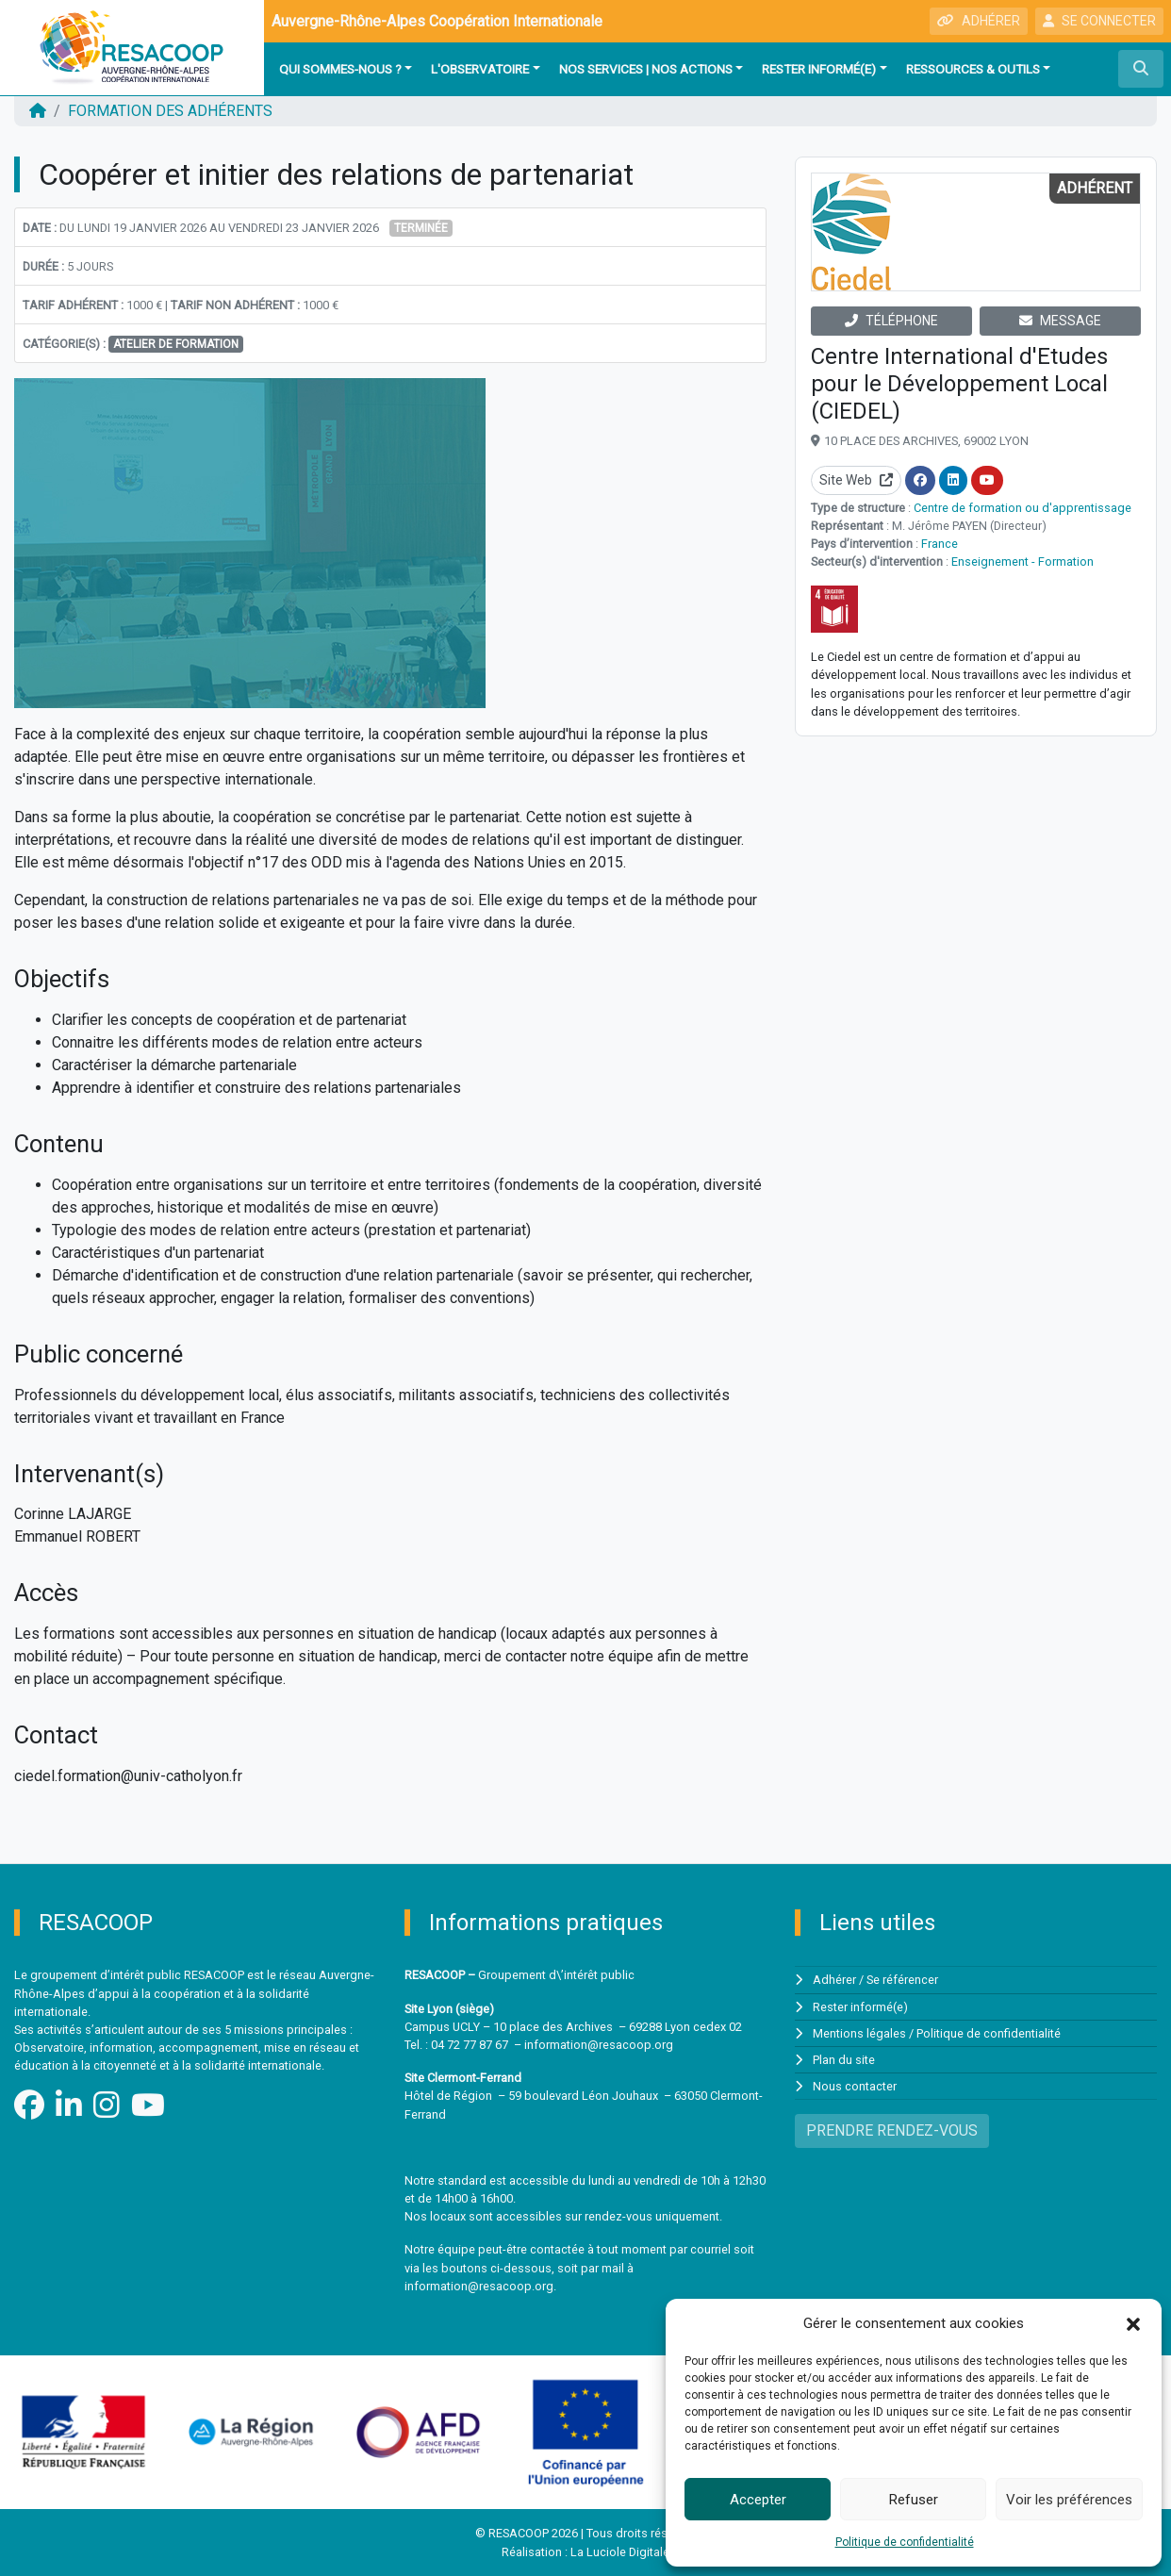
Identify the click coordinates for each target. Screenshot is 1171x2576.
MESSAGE (1060, 320)
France (939, 544)
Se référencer (902, 1980)
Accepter (758, 2499)
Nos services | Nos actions (646, 68)
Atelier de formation (176, 344)
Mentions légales (859, 2033)
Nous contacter (855, 2086)
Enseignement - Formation (1022, 561)
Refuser (913, 2499)
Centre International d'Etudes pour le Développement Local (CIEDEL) (959, 383)
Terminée (421, 228)
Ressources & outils (973, 68)
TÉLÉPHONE (891, 320)
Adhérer (834, 1980)
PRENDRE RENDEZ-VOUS (892, 2130)
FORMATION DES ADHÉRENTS (170, 111)
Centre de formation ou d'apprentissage (1022, 508)
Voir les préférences (1069, 2499)
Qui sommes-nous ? (340, 68)
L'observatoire (480, 68)
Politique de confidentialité (904, 2542)
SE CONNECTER (1099, 20)
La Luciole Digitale (619, 2552)
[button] (1133, 2323)
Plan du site (844, 2060)
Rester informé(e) (819, 68)
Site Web (856, 479)
